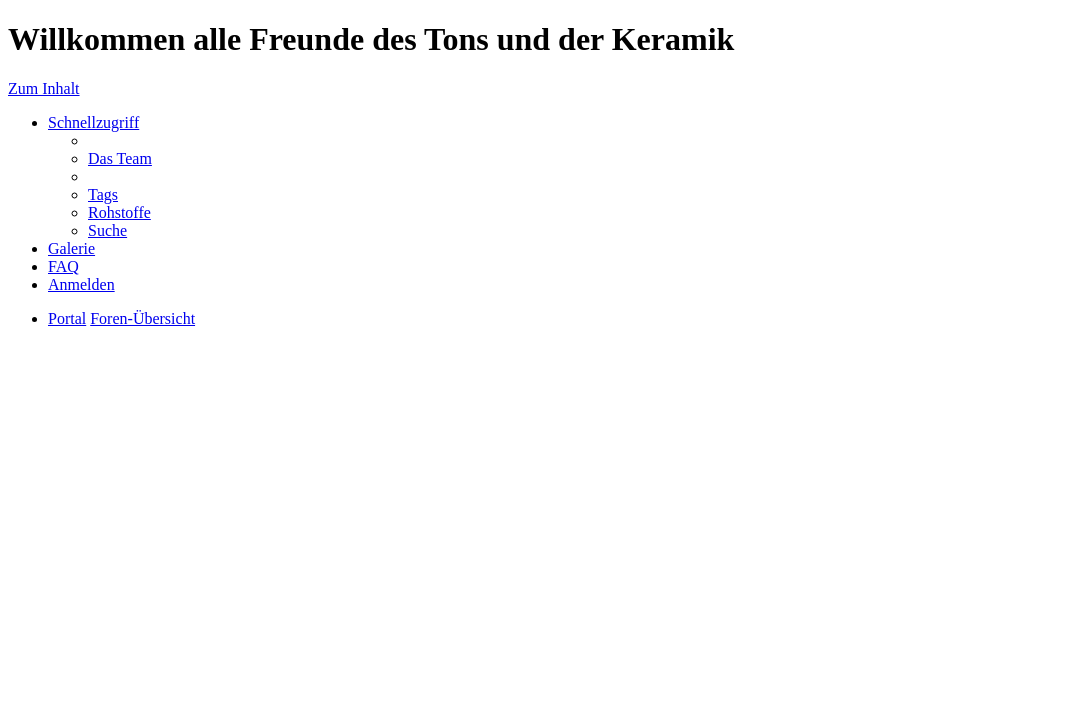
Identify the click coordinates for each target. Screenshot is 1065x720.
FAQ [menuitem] (63, 266)
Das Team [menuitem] (120, 158)
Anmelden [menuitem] (81, 284)
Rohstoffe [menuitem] (119, 212)
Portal (67, 318)
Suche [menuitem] (107, 230)
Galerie (71, 248)
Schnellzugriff (93, 122)
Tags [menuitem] (103, 194)
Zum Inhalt (44, 88)
